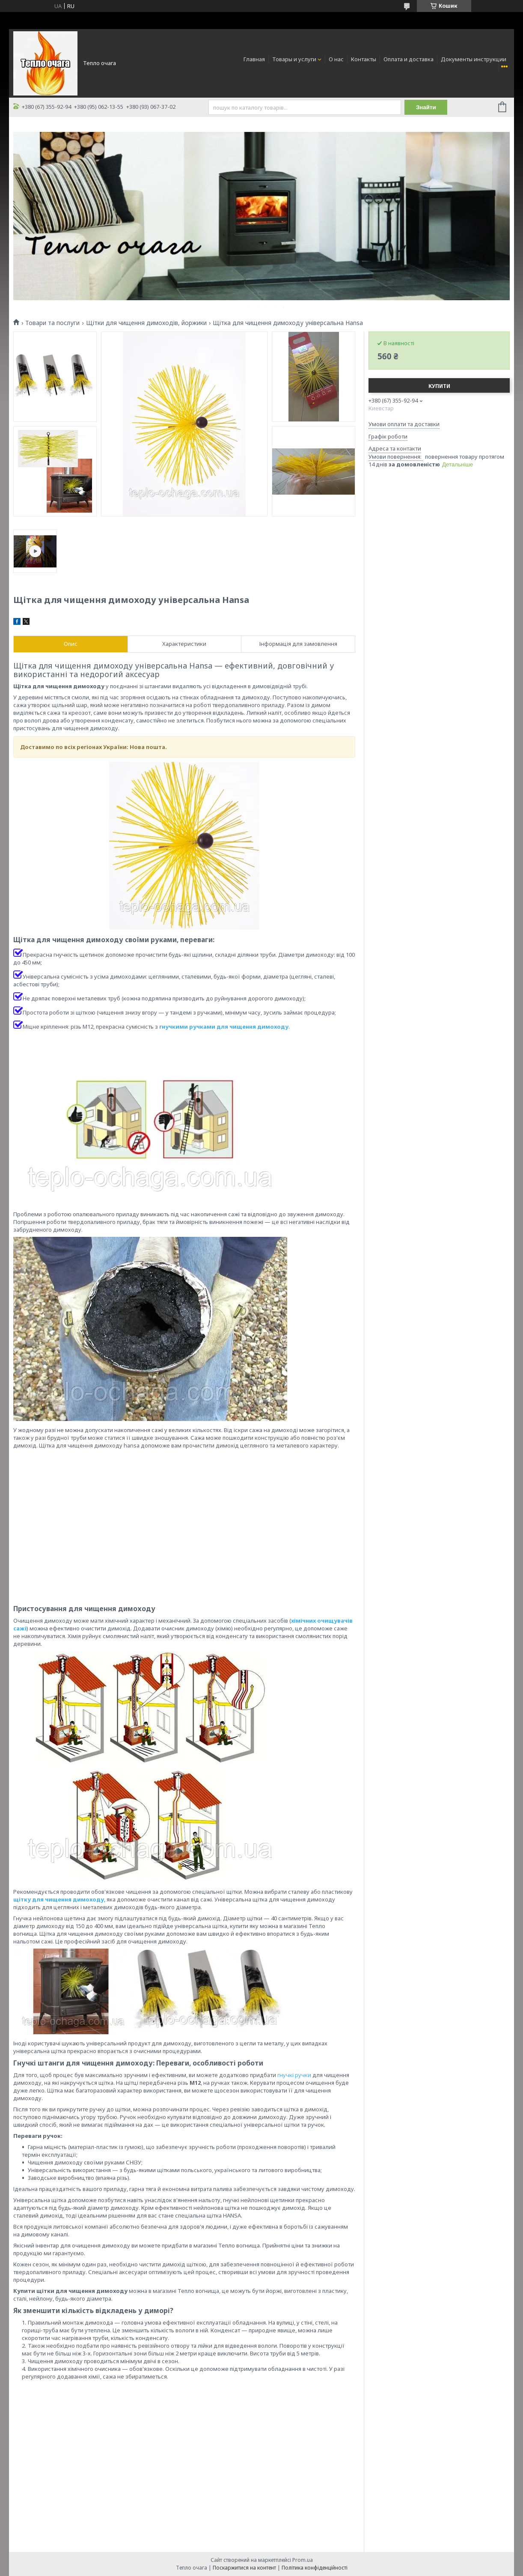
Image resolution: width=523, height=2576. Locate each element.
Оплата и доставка (408, 59)
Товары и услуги (294, 59)
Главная (254, 59)
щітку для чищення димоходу (58, 1899)
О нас (336, 59)
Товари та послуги (52, 323)
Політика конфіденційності (315, 2567)
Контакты (363, 59)
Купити (439, 386)
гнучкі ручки (294, 2075)
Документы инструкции (473, 59)
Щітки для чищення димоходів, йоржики (146, 323)
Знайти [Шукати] (426, 107)
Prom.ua (302, 2560)
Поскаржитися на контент (244, 2567)
